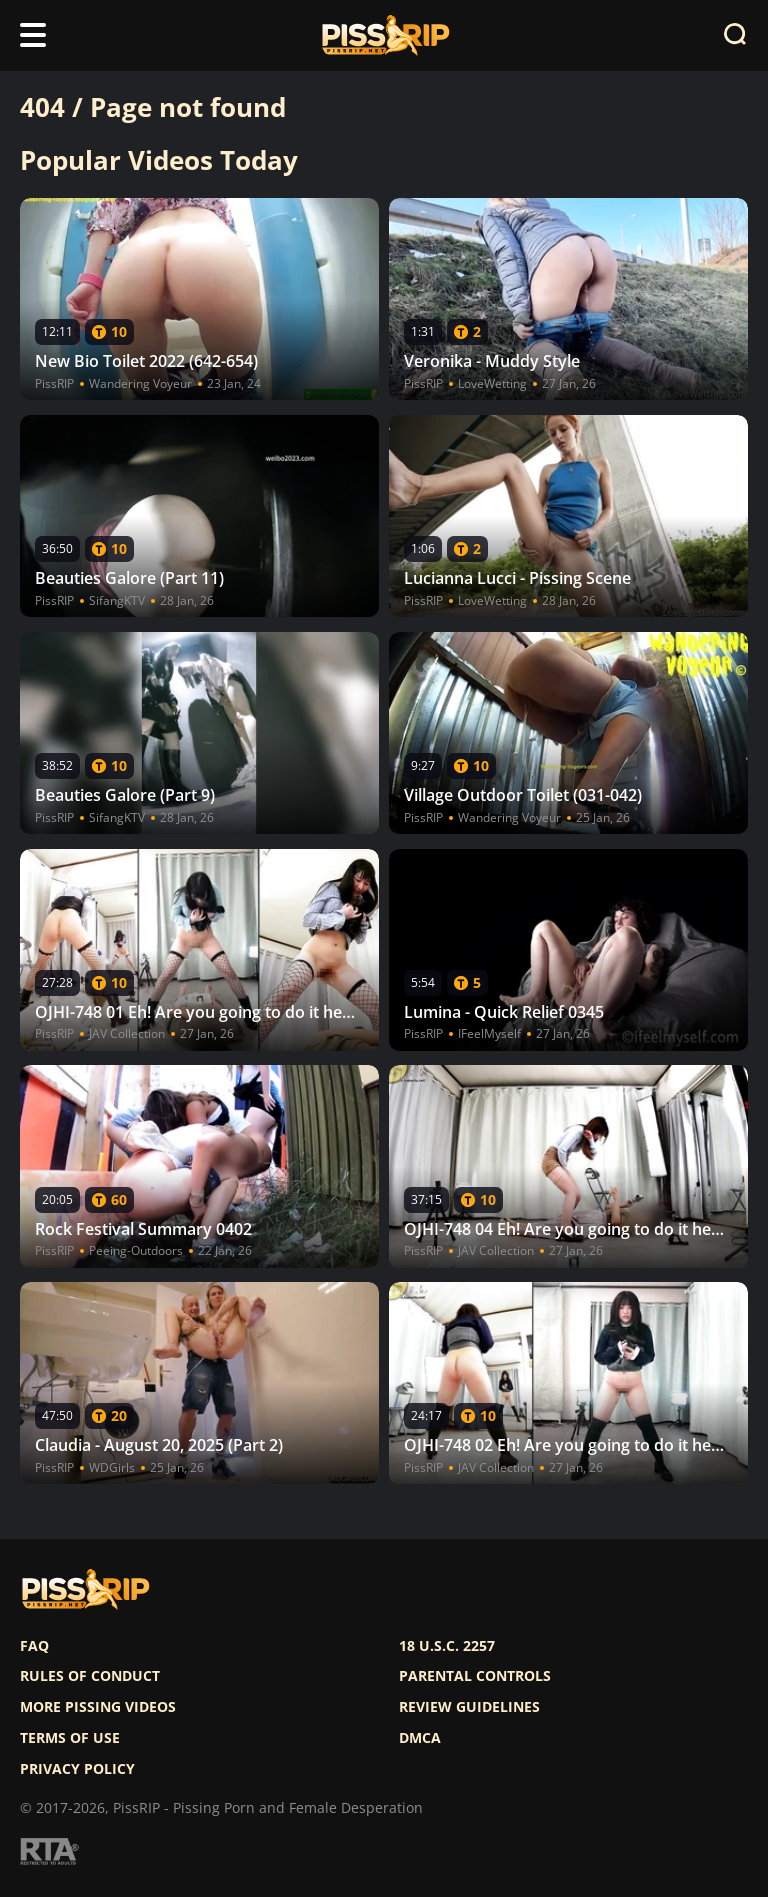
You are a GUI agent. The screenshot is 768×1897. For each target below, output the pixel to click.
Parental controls (475, 1676)
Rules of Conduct (90, 1676)
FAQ (34, 1646)
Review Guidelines (469, 1707)
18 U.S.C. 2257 (447, 1646)
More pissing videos (98, 1707)
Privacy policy (77, 1769)
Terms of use (70, 1738)
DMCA (420, 1738)
